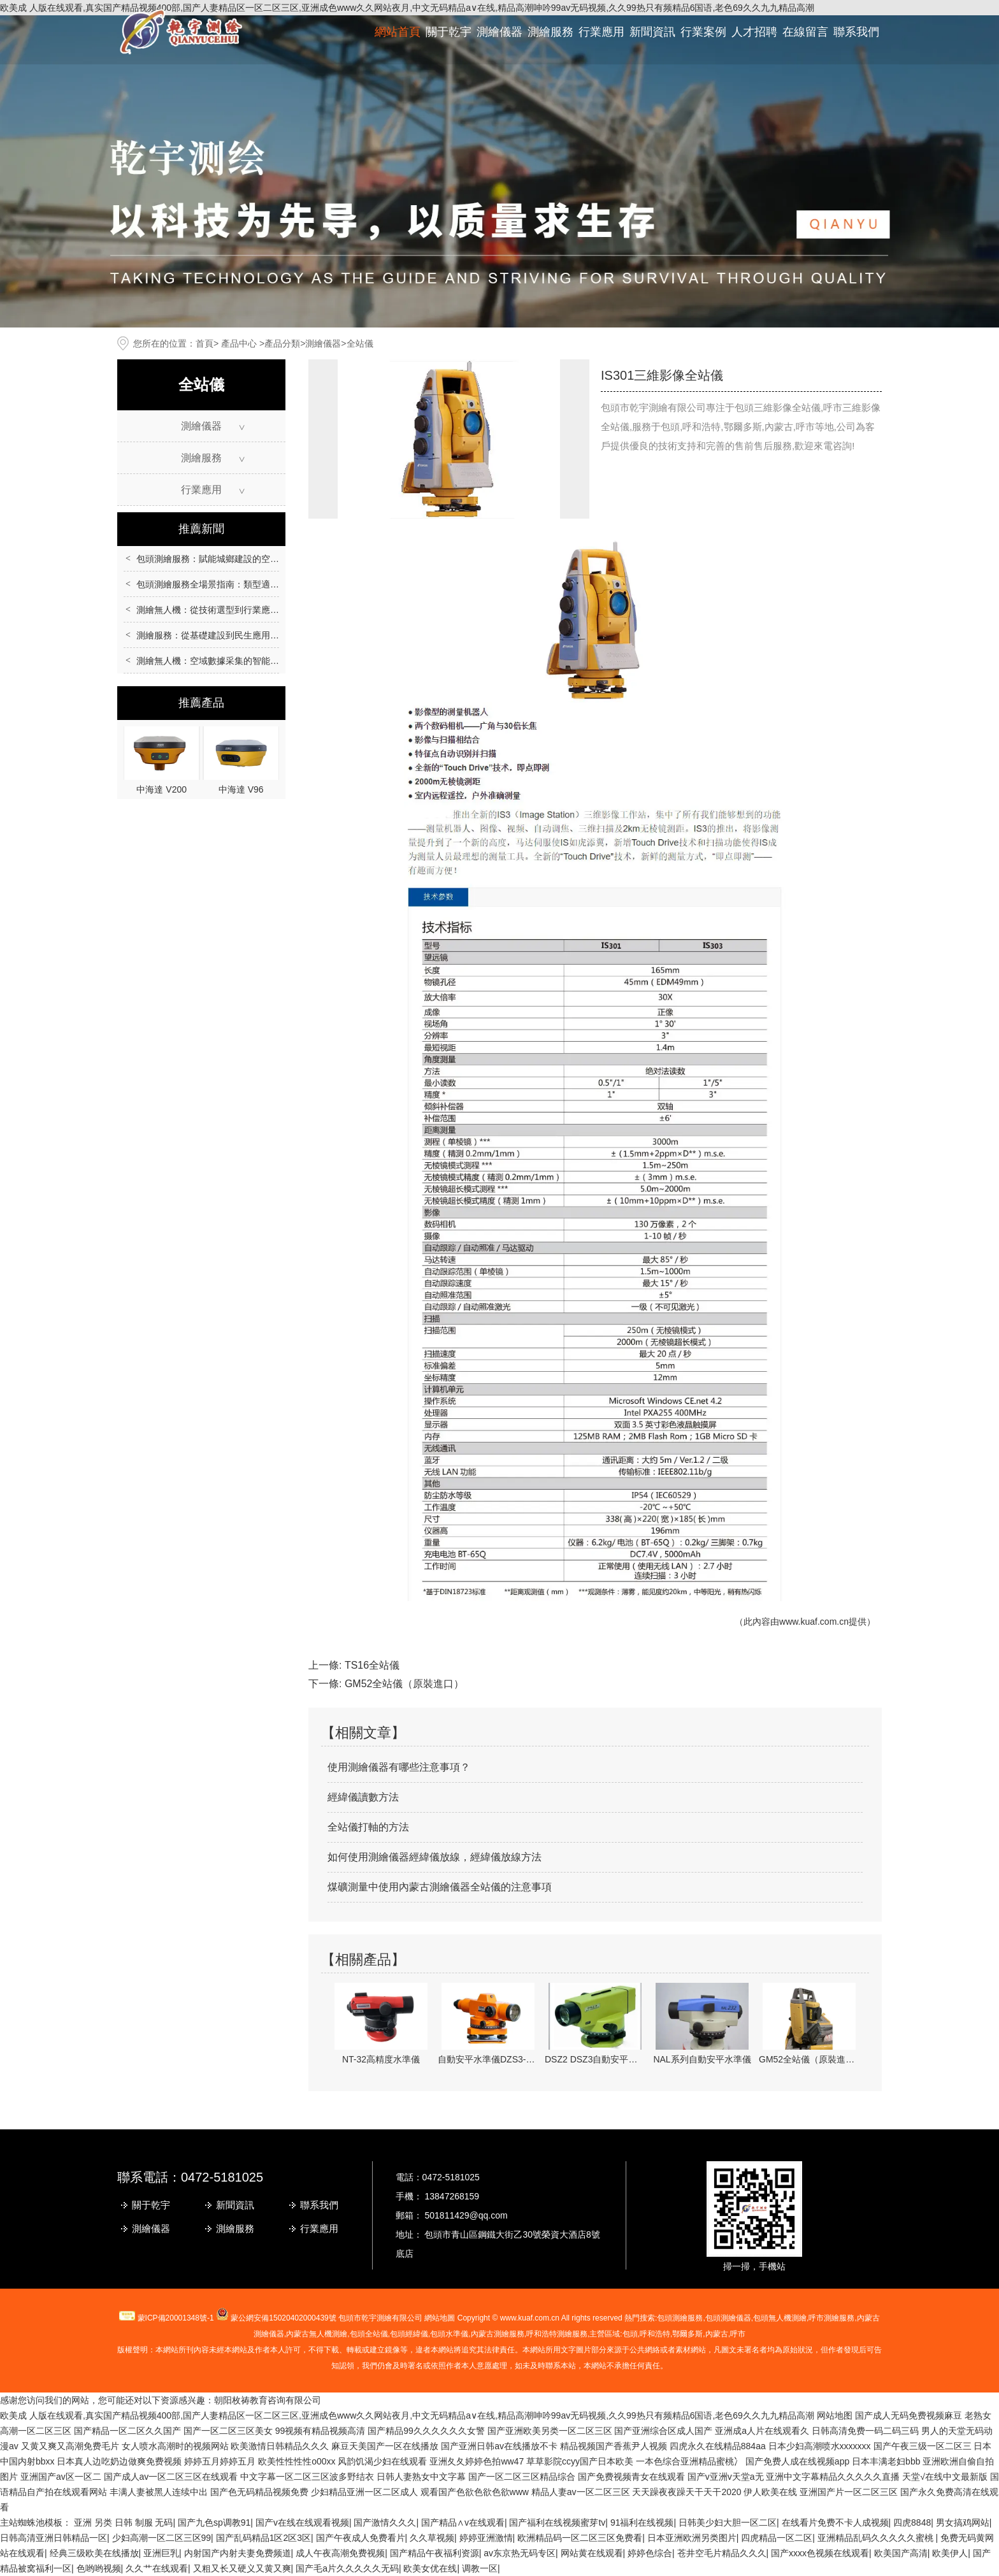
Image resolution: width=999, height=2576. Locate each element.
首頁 (204, 343)
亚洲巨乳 (161, 2553)
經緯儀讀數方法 (363, 1797)
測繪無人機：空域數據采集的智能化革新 (216, 661)
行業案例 (703, 31)
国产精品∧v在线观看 (463, 2522)
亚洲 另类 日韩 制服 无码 (123, 2522)
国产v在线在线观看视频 (302, 2522)
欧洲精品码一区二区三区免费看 (579, 2538)
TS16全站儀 (372, 1665)
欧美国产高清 (901, 2553)
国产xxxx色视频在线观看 (820, 2553)
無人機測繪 (316, 2333)
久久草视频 (432, 2538)
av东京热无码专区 (520, 2553)
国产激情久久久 (385, 2522)
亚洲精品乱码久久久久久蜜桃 (876, 2538)
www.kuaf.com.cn (814, 1621)
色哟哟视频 (98, 2568)
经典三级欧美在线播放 (94, 2553)
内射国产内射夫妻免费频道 (237, 2553)
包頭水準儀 (449, 2333)
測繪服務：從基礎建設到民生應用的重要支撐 (225, 635)
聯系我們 (856, 31)
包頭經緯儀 (409, 2333)
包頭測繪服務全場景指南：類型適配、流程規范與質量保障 (252, 584)
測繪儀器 (499, 31)
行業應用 (601, 31)
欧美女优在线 (430, 2568)
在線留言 (805, 31)
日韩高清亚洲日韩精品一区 (53, 2538)
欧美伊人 (950, 2553)
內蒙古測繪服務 (497, 2333)
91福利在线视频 (642, 2522)
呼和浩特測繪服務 (556, 2333)
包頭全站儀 (369, 2333)
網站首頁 (397, 31)
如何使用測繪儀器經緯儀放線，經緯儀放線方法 (434, 1857)
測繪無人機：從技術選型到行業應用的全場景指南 (234, 610)
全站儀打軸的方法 (368, 1827)
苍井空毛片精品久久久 (721, 2553)
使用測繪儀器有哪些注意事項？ (398, 1767)
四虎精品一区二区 (776, 2538)
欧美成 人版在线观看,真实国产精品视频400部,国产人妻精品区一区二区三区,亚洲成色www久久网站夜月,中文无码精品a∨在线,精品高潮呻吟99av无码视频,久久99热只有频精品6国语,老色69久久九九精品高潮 (407, 2415)
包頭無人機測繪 (780, 2317)
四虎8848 (912, 2522)
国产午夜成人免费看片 (360, 2538)
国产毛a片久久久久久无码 (347, 2568)
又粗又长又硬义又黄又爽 (242, 2568)
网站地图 (834, 2415)
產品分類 (282, 343)
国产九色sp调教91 (214, 2522)
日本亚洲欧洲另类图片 (692, 2538)
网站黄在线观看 (592, 2553)
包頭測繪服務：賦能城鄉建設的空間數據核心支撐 (234, 559)
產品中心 (239, 343)
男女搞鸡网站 (962, 2522)
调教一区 (480, 2568)
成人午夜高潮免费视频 (340, 2553)
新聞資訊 (652, 31)
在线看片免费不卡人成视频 (835, 2522)
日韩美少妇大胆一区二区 (728, 2522)
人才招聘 (754, 31)
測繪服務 (550, 31)
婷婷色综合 (650, 2553)
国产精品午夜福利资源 (434, 2553)
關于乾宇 (448, 31)
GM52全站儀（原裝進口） (404, 1683)
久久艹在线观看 (157, 2568)
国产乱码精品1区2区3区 (263, 2538)
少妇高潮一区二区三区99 (162, 2538)
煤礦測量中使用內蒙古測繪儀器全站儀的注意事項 (439, 1887)
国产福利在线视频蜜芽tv (557, 2522)
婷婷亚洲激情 (486, 2538)
